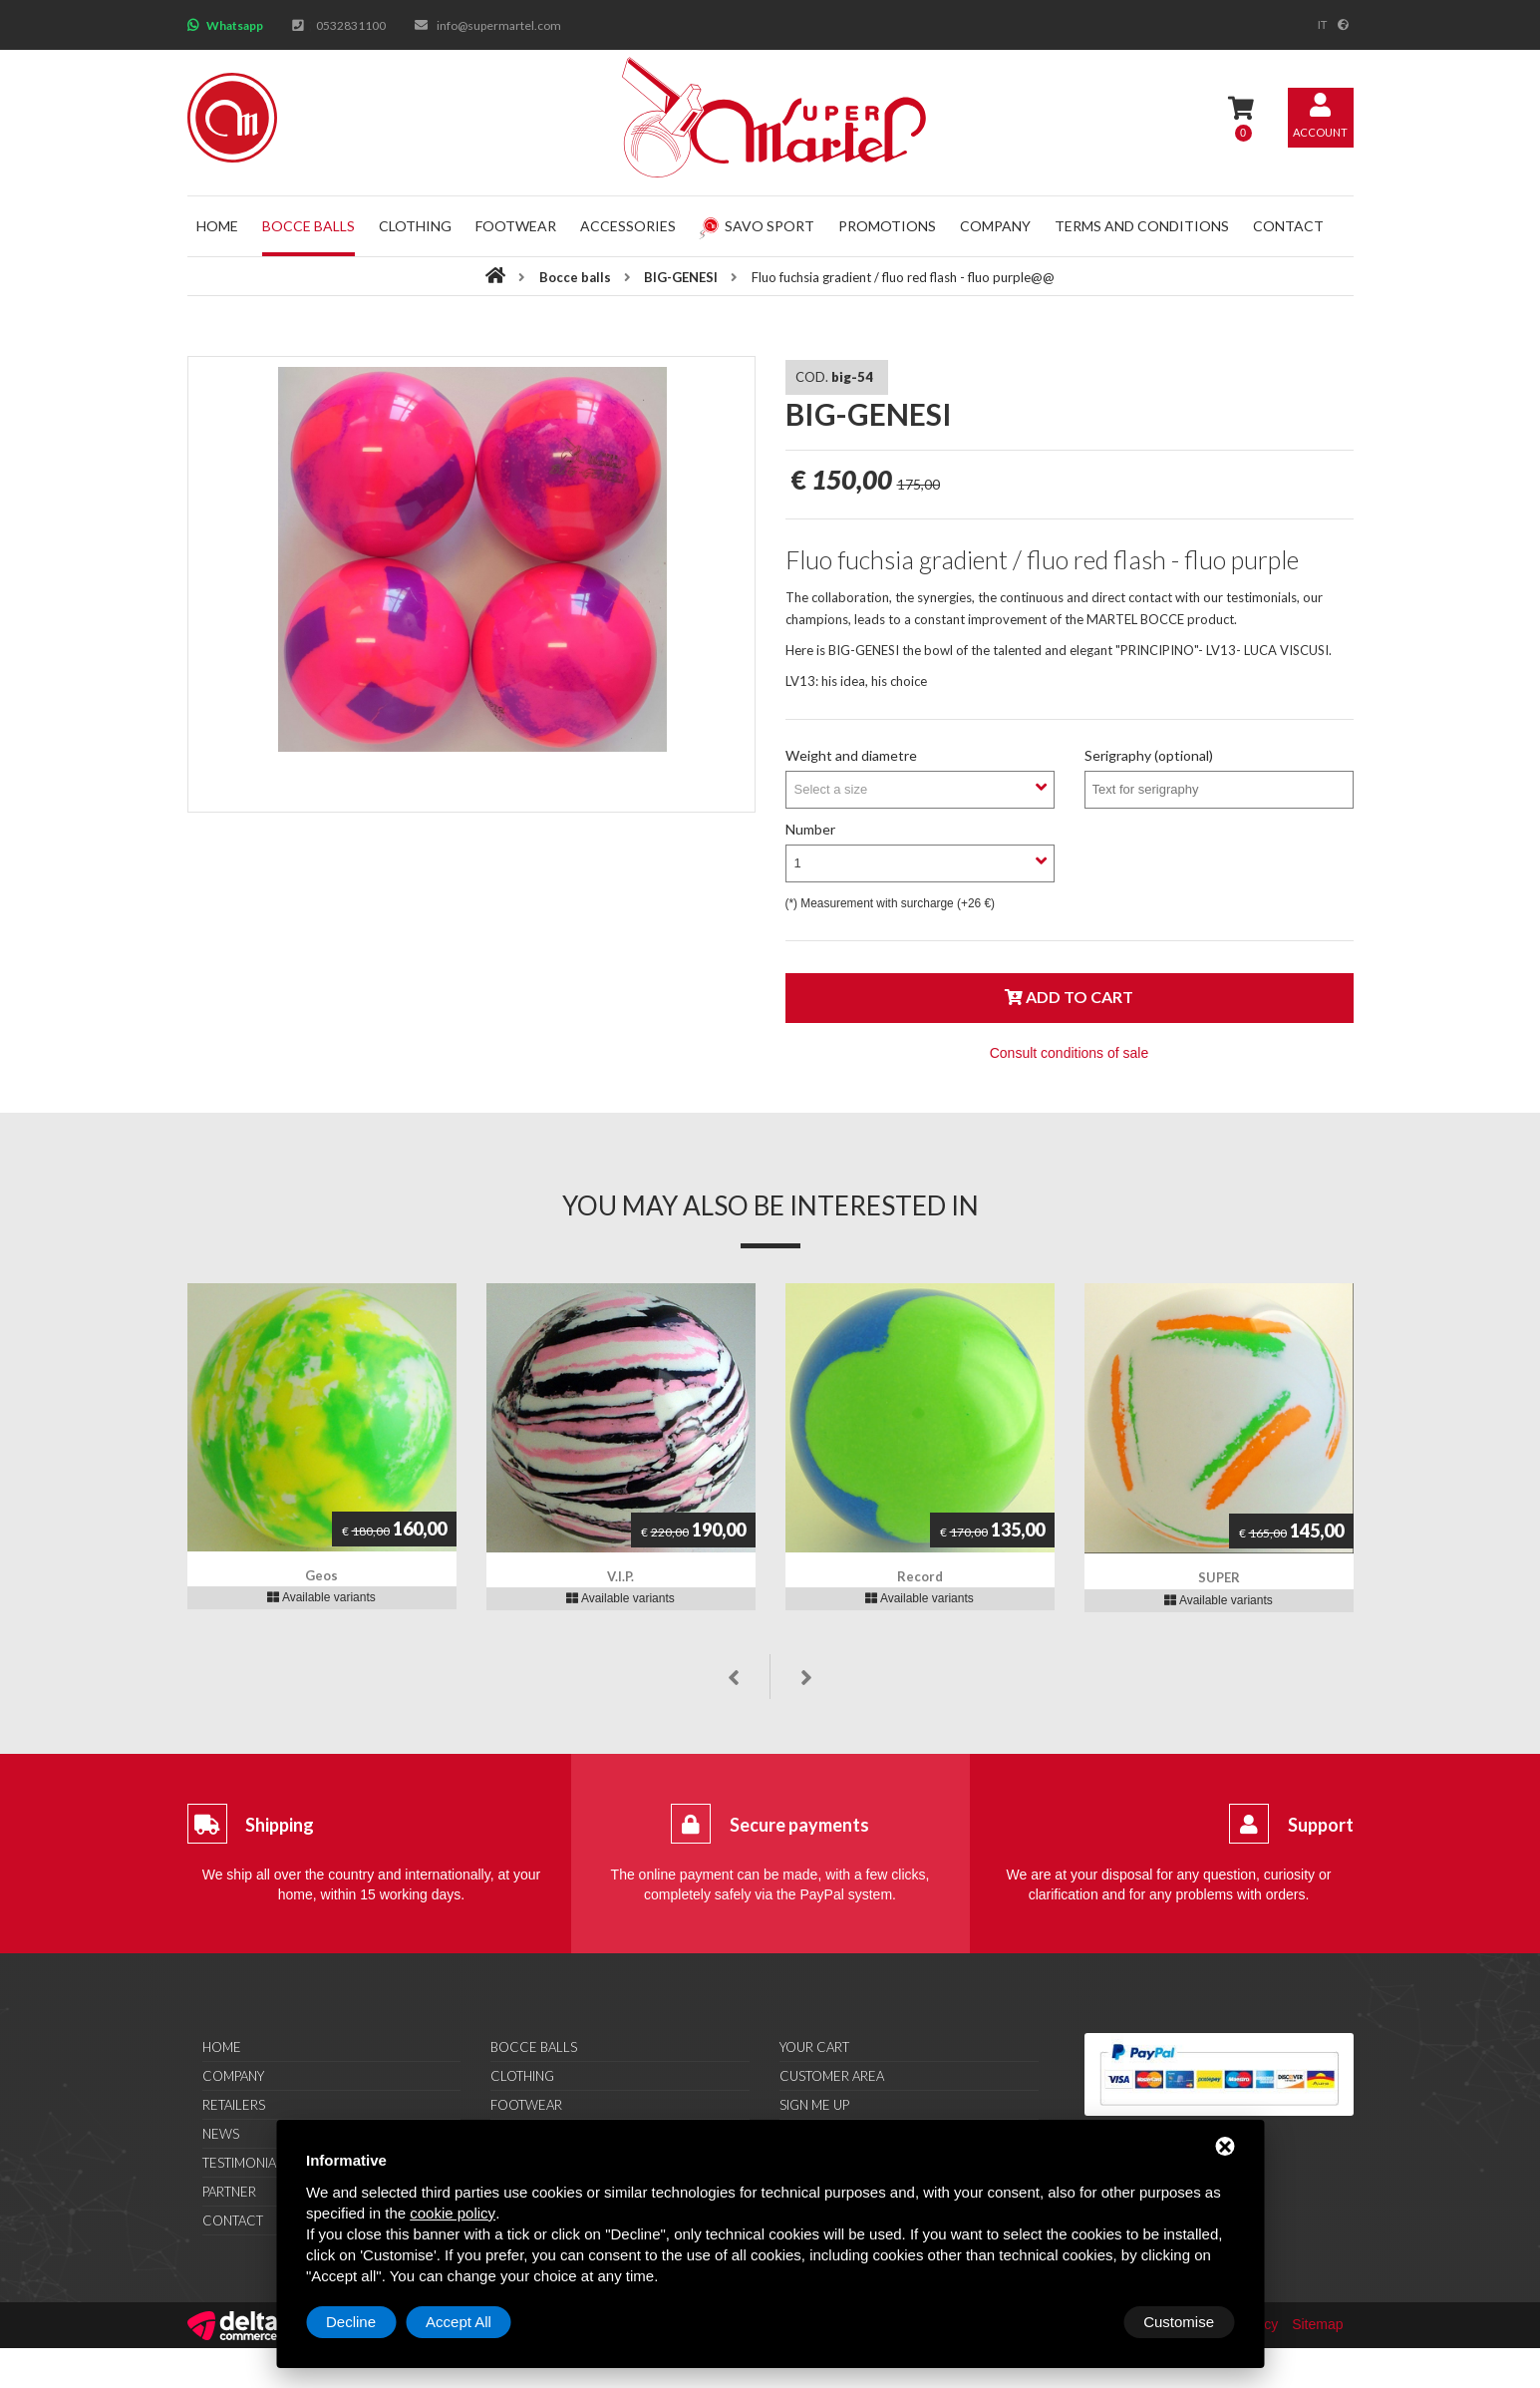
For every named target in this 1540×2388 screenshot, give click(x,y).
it (1323, 25)
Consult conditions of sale (1069, 1053)
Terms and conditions (1142, 225)
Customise (361, 2321)
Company (995, 225)
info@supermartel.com (499, 25)
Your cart (814, 2047)
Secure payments (799, 1825)
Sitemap (1317, 2324)
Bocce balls (308, 225)
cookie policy (452, 2213)
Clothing (415, 225)
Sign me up (814, 2105)
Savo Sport (756, 225)
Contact (1288, 225)
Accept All (1181, 2321)
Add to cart (1069, 996)
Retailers (233, 2105)
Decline (1073, 2321)
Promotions (887, 225)
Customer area (831, 2076)
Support (1321, 1825)
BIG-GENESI (681, 277)
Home (217, 225)
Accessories (628, 225)
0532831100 (351, 25)
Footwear (515, 225)
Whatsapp (234, 25)
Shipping (279, 1825)
